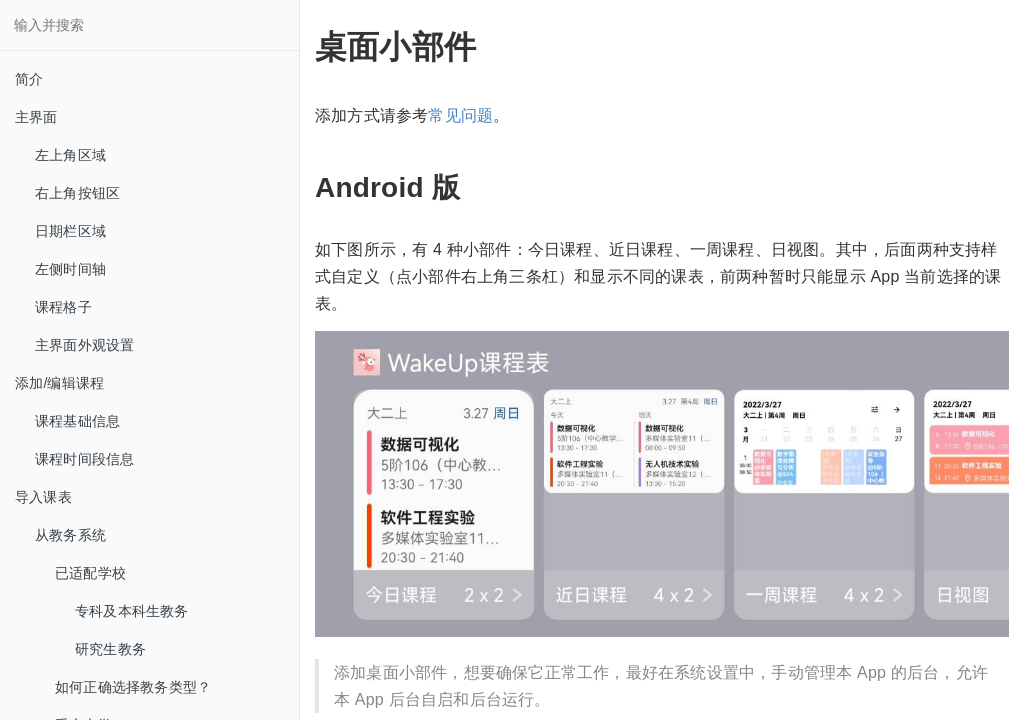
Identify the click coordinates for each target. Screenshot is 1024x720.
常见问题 (460, 115)
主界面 (36, 117)
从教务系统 (70, 535)
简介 (29, 79)
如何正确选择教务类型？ (133, 687)
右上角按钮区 (77, 193)
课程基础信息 (77, 421)
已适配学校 (90, 573)
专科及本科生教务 (132, 611)
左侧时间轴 (70, 269)
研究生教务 (110, 649)
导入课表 (43, 497)
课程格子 (63, 307)
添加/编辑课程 (59, 383)
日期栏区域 (70, 231)
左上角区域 (70, 155)
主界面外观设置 (84, 345)
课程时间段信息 (84, 459)
